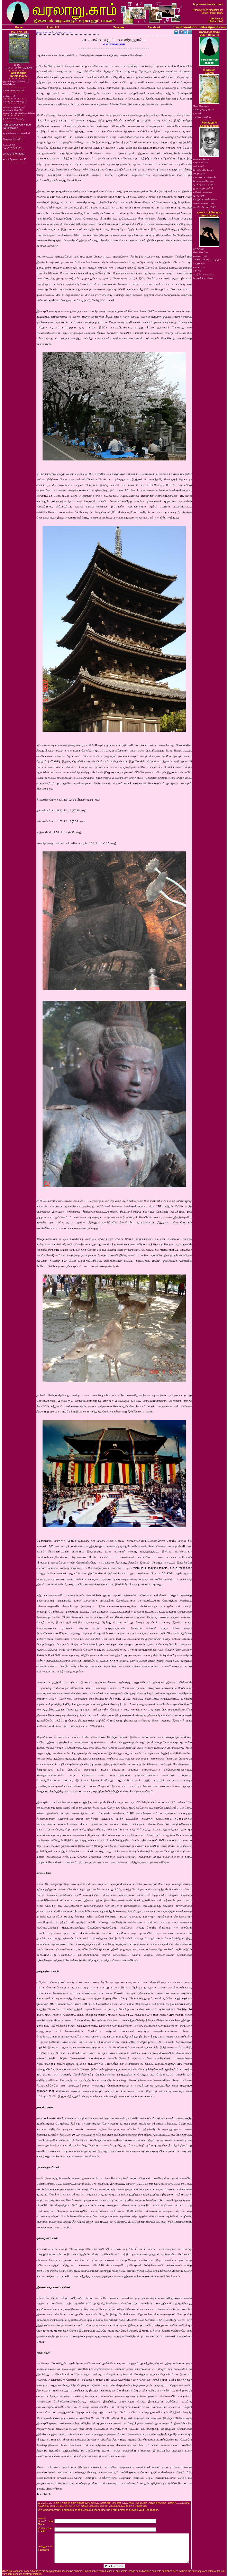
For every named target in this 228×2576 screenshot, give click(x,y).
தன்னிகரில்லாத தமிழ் (14, 118)
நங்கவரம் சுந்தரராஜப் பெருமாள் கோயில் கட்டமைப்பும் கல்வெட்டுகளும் (19, 110)
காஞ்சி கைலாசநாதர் (203, 203)
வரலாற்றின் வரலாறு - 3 (15, 101)
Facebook (154, 27)
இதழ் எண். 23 (43, 32)
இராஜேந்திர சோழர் (203, 170)
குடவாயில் (199, 195)
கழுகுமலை (199, 263)
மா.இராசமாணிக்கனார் (205, 199)
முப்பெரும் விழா (202, 117)
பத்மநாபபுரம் (200, 256)
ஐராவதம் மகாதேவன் (204, 177)
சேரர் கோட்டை (201, 106)
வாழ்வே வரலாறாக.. (204, 274)
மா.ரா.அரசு (199, 173)
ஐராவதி (197, 113)
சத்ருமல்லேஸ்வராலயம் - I (16, 133)
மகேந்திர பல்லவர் (202, 192)
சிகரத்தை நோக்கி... (12, 139)
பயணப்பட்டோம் (64, 32)
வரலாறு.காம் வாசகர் (204, 184)
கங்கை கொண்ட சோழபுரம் (207, 259)
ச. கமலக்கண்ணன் (114, 44)
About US (53, 27)
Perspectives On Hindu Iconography (17, 126)
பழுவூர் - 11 (9, 95)
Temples (118, 27)
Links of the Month (14, 153)
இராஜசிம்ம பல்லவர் (204, 278)
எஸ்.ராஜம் (198, 166)
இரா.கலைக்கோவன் (203, 181)
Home (19, 27)
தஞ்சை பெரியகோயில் (204, 206)
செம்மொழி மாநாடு (203, 109)
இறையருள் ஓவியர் (203, 188)
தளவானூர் (198, 248)
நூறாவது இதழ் (201, 159)
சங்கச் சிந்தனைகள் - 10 (14, 159)
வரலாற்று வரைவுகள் (14, 90)
